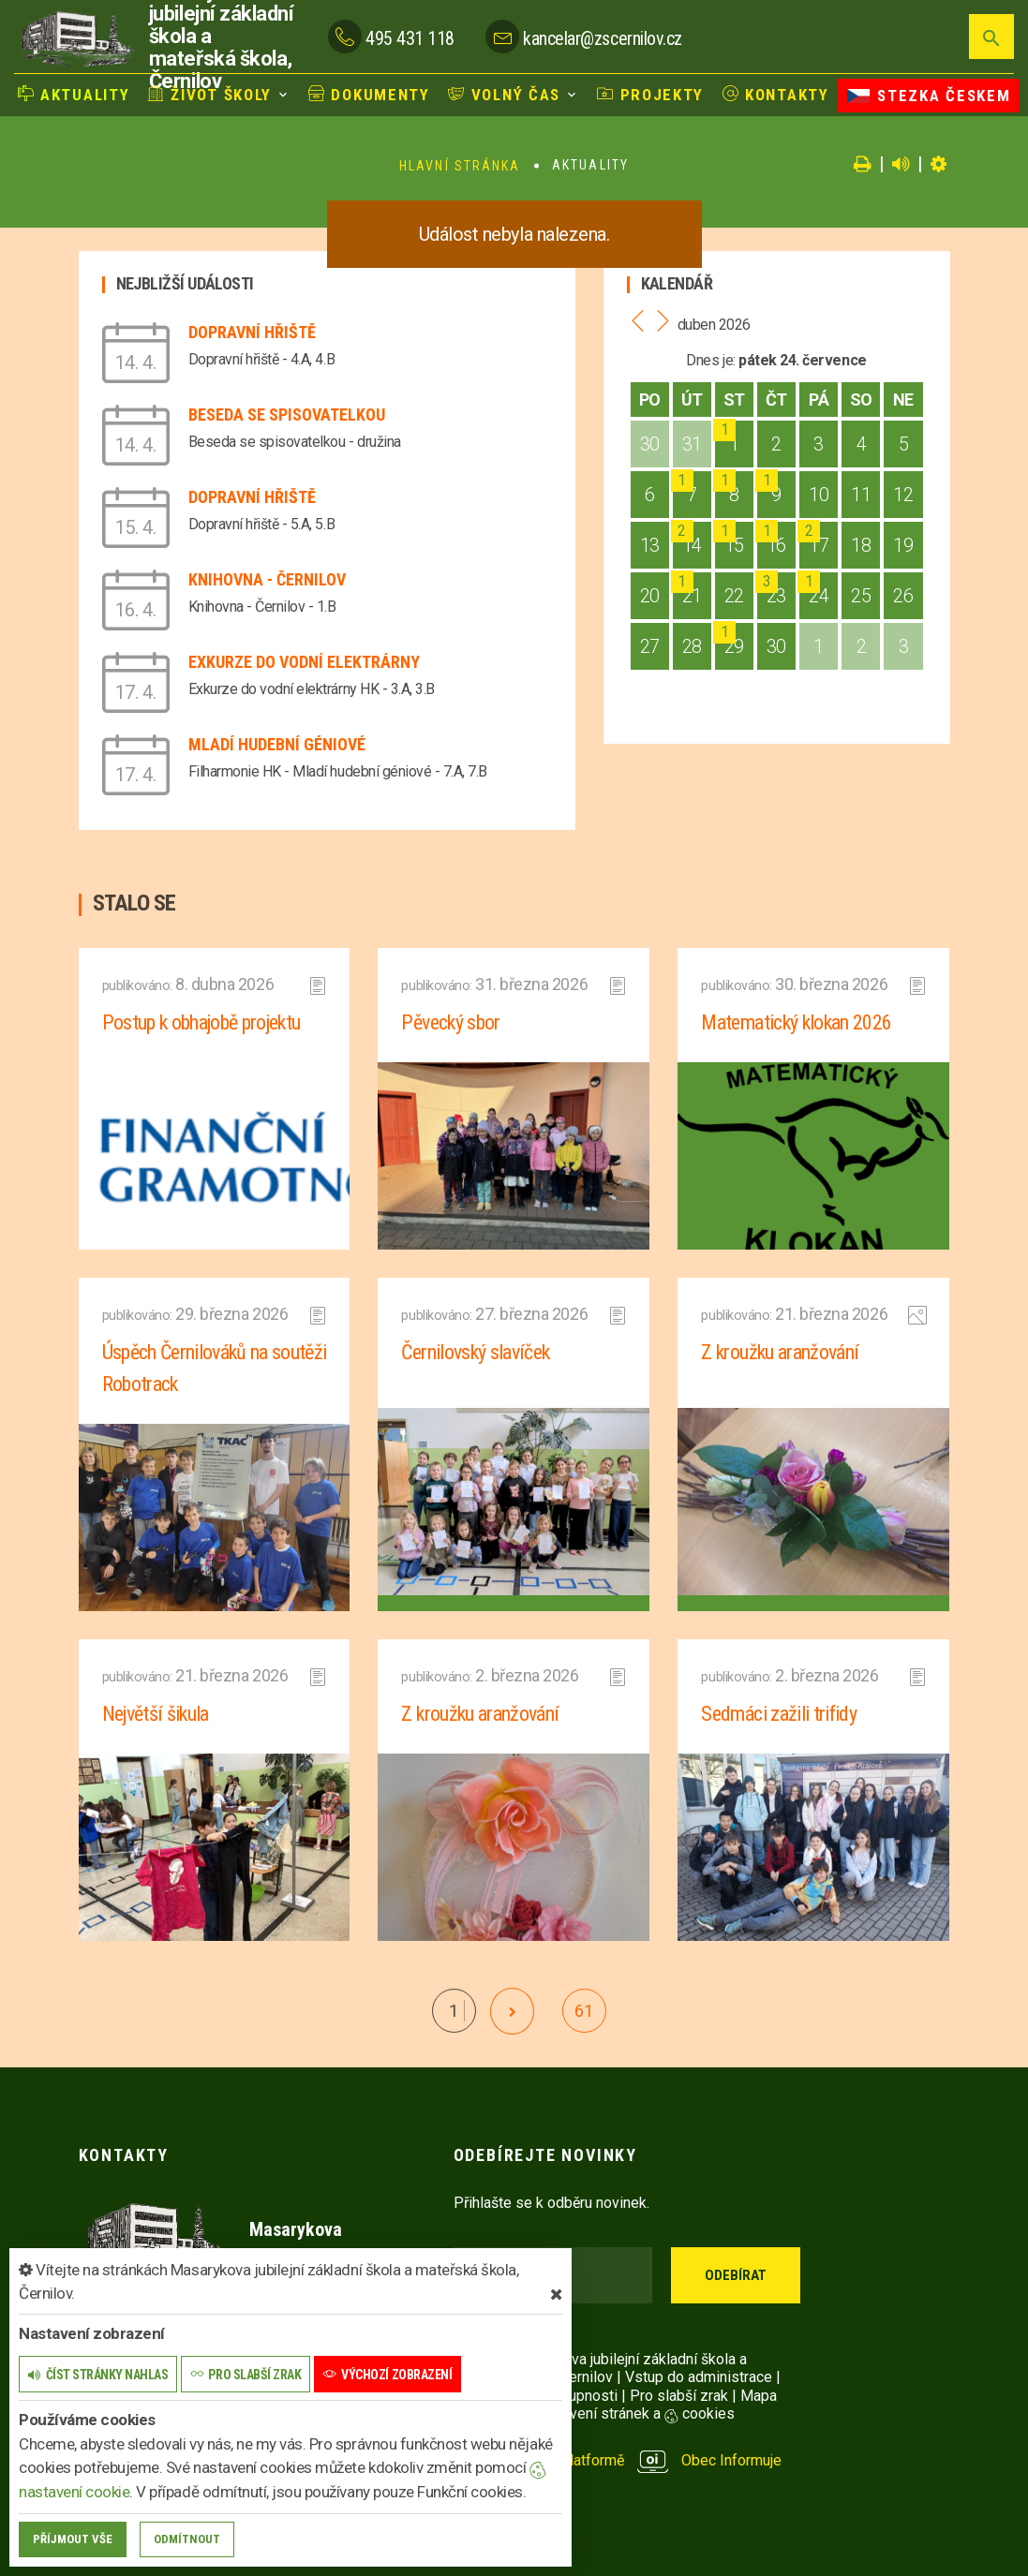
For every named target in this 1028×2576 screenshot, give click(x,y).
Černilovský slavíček (475, 1352)
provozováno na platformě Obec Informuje (618, 2460)
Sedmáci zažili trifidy (778, 1713)
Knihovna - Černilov (267, 579)
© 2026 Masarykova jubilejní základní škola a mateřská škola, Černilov (600, 2368)
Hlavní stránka (459, 165)
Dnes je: (710, 360)
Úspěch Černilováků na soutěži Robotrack (214, 1368)
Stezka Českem (928, 95)
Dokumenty (369, 94)
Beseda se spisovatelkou (286, 414)
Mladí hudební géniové (276, 744)
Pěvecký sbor (450, 1022)
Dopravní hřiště (252, 332)
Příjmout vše (72, 2539)
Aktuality (74, 94)
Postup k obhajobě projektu (201, 1022)
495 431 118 (409, 38)
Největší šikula (155, 1713)
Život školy (210, 94)
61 (583, 2011)
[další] (512, 2011)
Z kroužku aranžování (779, 1352)
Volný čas (504, 94)
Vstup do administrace (698, 2377)
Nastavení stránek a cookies (624, 2413)
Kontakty (776, 94)
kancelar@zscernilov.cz (602, 38)
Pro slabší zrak (679, 2396)
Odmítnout (187, 2539)
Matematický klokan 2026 (796, 1022)
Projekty (650, 94)
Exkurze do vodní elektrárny (304, 662)
